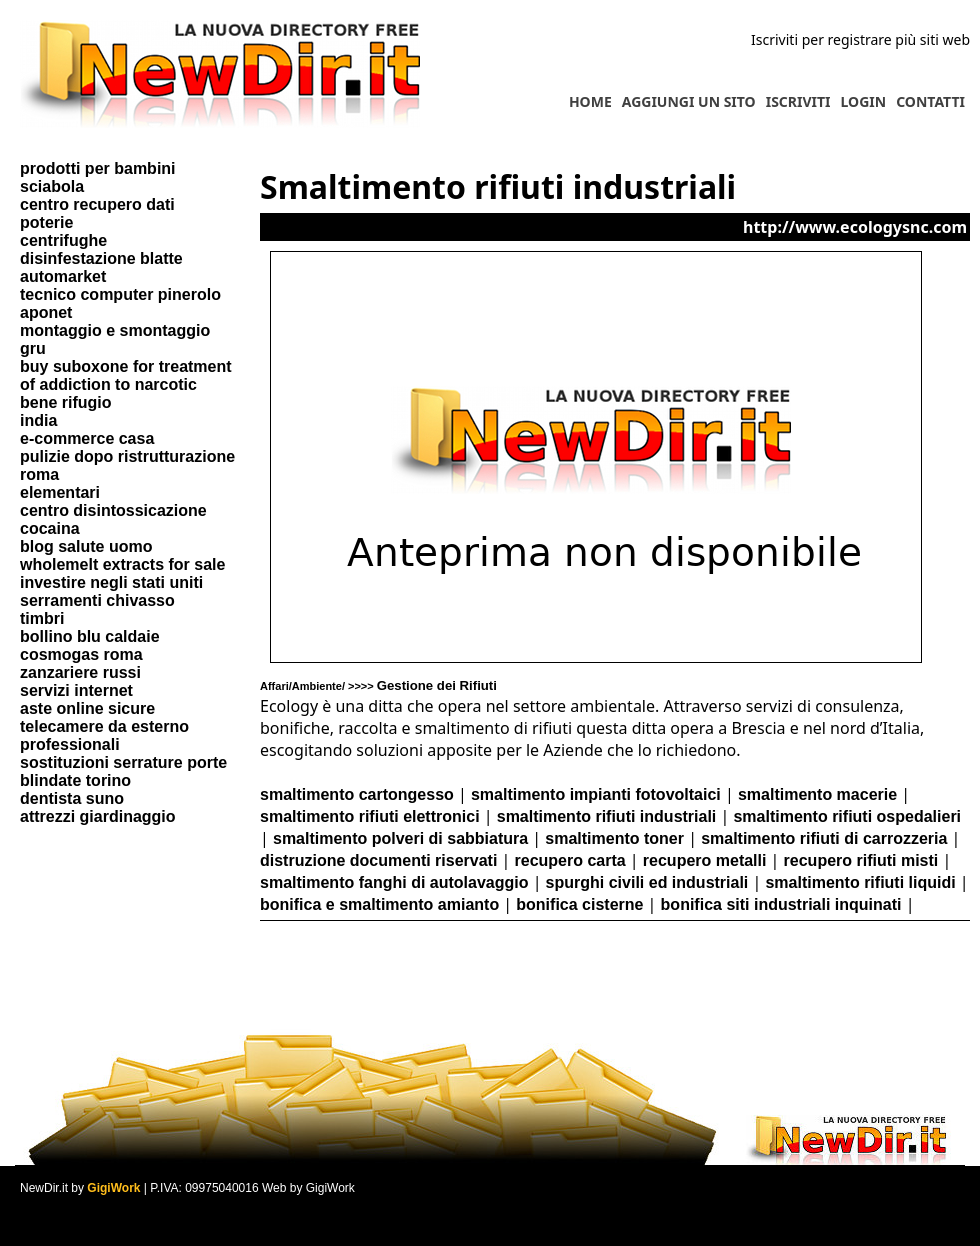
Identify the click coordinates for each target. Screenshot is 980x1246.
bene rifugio (66, 402)
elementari (60, 492)
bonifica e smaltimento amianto (379, 904)
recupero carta (570, 860)
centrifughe (63, 240)
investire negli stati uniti (111, 582)
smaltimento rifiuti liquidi (860, 882)
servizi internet (76, 690)
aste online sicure (87, 708)
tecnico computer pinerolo (120, 294)
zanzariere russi (80, 672)
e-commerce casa (87, 438)
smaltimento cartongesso (357, 794)
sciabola (52, 186)
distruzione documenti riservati (378, 860)
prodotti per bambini (98, 168)
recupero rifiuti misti (861, 860)
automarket (63, 276)
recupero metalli (705, 860)
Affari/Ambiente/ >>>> (378, 686)
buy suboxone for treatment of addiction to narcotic (126, 375)
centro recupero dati (97, 204)
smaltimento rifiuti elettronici (370, 816)
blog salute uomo (86, 546)
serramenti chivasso (97, 600)
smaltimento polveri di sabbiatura (400, 838)
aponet (46, 312)
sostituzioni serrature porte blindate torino (123, 771)
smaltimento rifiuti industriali (607, 816)
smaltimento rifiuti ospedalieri (847, 816)
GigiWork (113, 1188)
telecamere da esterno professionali (104, 735)
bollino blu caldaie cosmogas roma (90, 645)
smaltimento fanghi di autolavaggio (394, 882)
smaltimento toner (614, 838)
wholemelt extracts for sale (122, 564)
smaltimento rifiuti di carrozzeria (824, 838)
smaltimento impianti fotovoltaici (596, 794)
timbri (42, 618)
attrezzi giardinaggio (98, 816)
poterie (46, 222)
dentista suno (72, 798)
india (38, 420)
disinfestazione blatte (101, 258)
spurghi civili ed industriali (647, 882)
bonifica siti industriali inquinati (781, 904)
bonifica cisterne (579, 904)
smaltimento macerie (817, 794)
